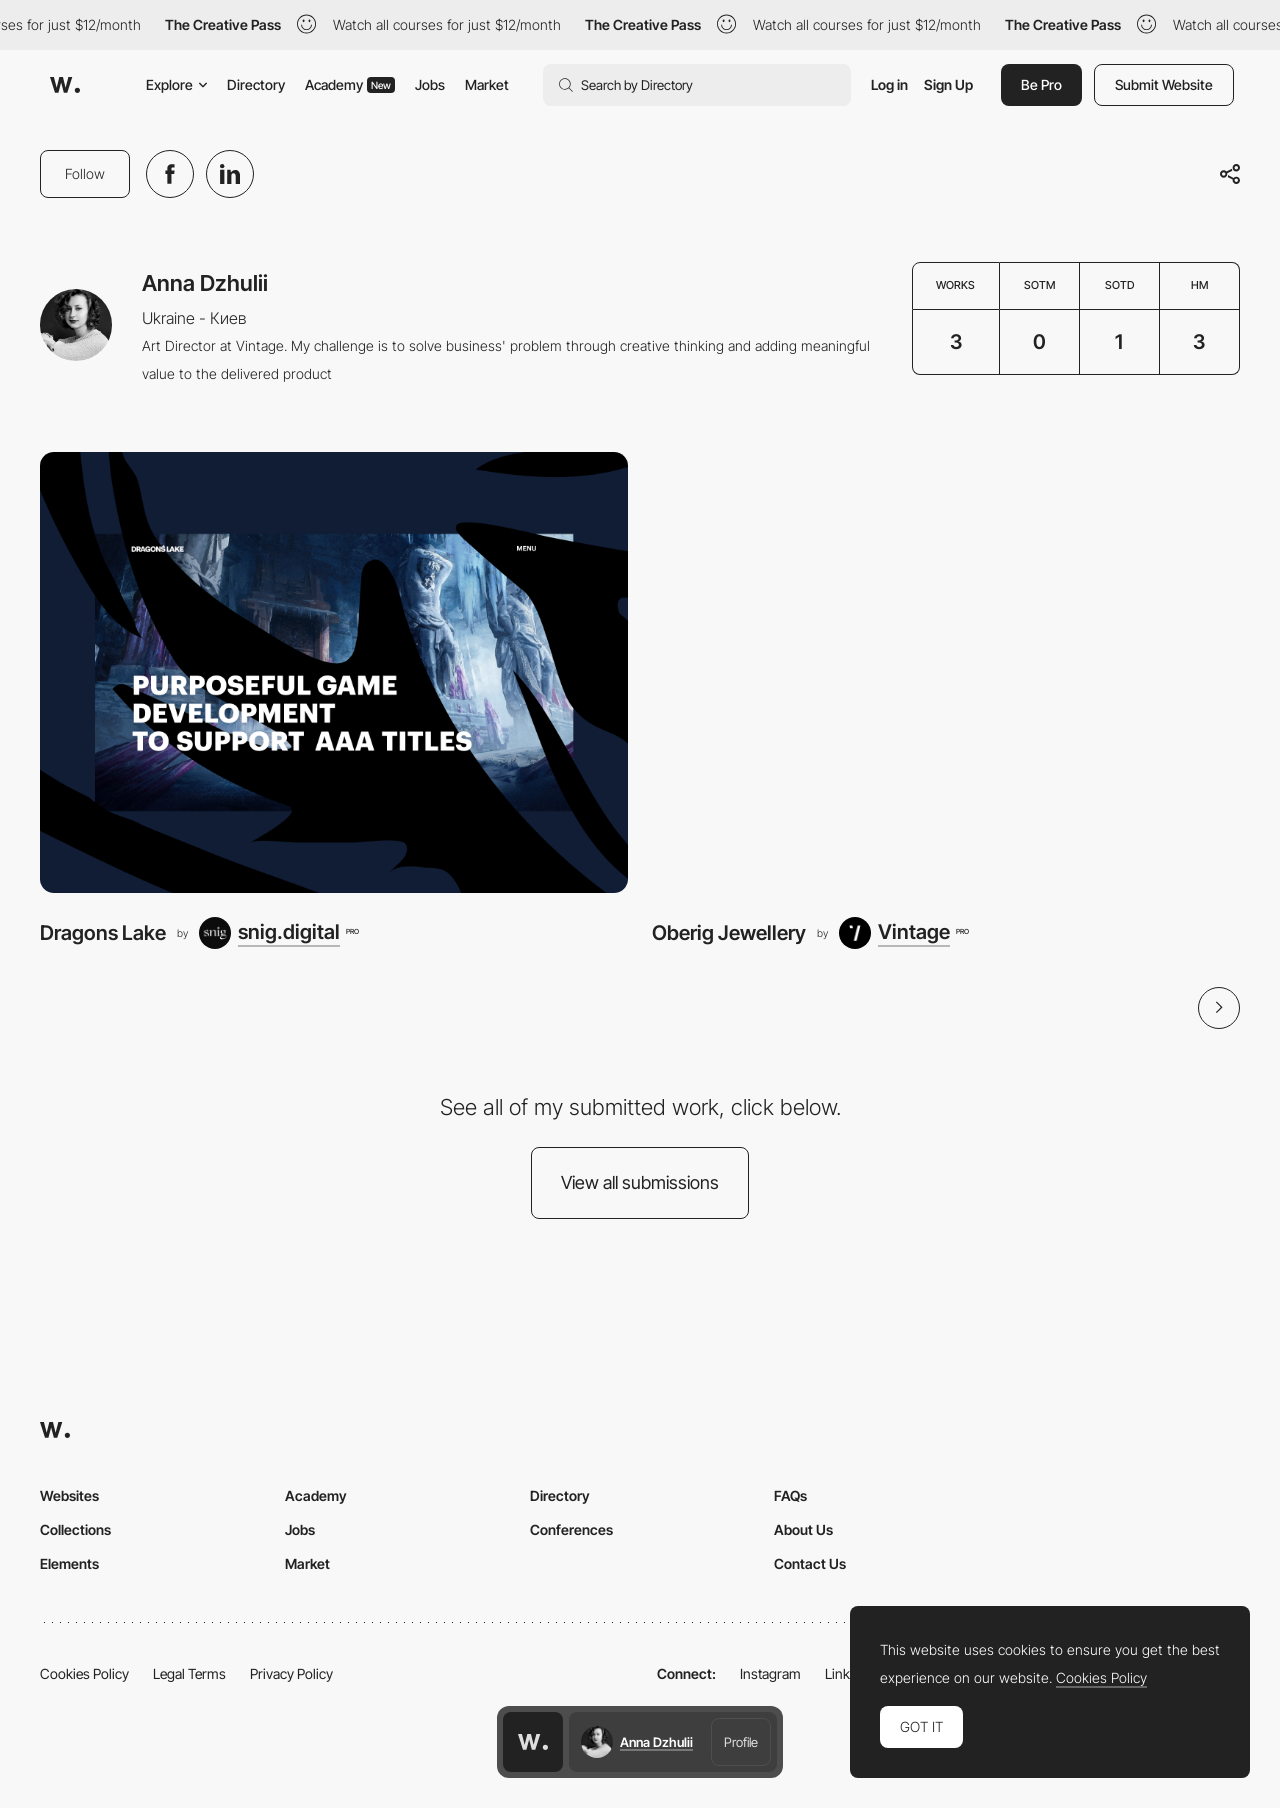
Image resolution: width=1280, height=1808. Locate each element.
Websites (69, 1495)
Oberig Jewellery (729, 932)
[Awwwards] (65, 85)
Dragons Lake (103, 932)
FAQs (790, 1495)
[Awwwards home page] (533, 1742)
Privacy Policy (291, 1673)
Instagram (770, 1673)
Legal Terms (189, 1673)
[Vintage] (903, 933)
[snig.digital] (278, 933)
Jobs (430, 84)
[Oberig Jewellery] (946, 672)
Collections (75, 1529)
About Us (803, 1529)
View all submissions (640, 1182)
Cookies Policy (84, 1673)
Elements (69, 1563)
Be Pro (1041, 84)
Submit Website (1164, 84)
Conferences (571, 1529)
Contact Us (810, 1563)
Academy (350, 84)
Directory (256, 84)
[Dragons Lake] (334, 672)
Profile (741, 1742)
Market (487, 84)
